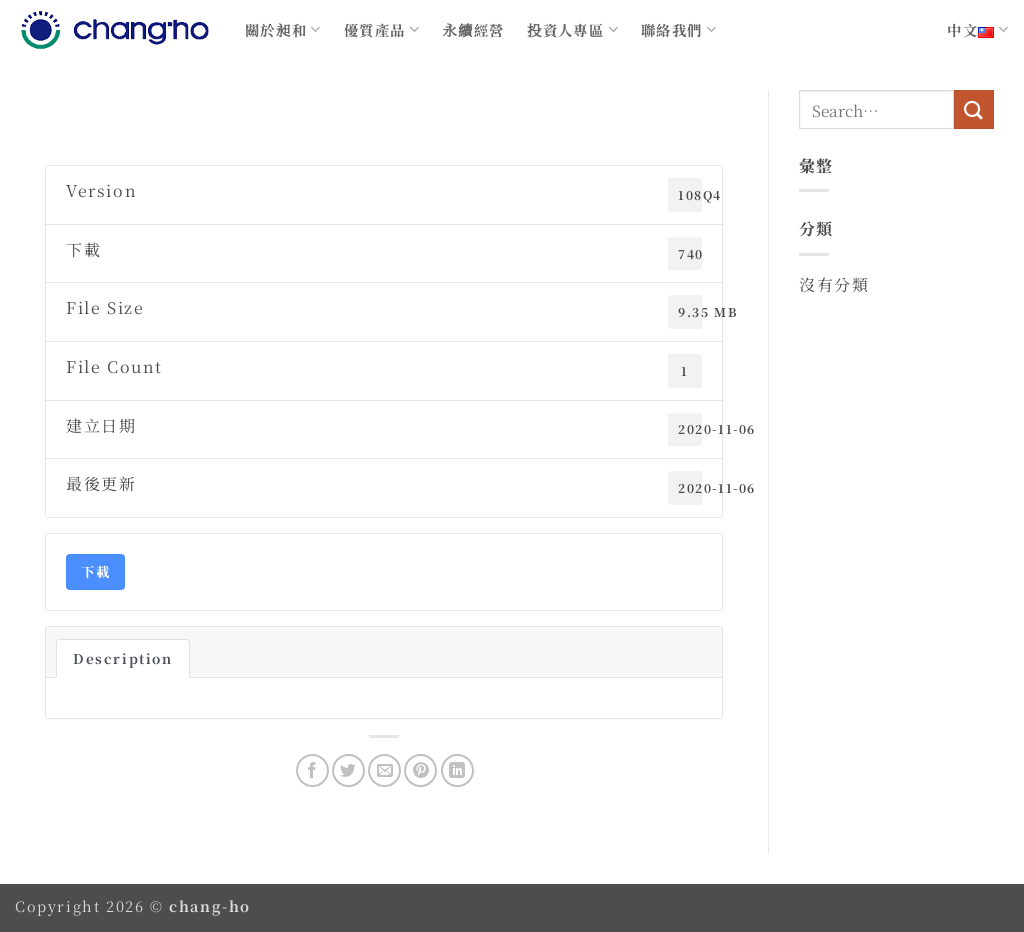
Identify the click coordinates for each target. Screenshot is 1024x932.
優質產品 (382, 29)
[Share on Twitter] (348, 770)
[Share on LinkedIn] (457, 770)
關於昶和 (283, 29)
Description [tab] (123, 658)
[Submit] (974, 109)
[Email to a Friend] (384, 770)
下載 (95, 571)
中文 (978, 29)
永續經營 (473, 29)
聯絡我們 (679, 29)
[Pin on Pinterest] (420, 770)
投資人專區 (573, 29)
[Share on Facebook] (312, 770)
